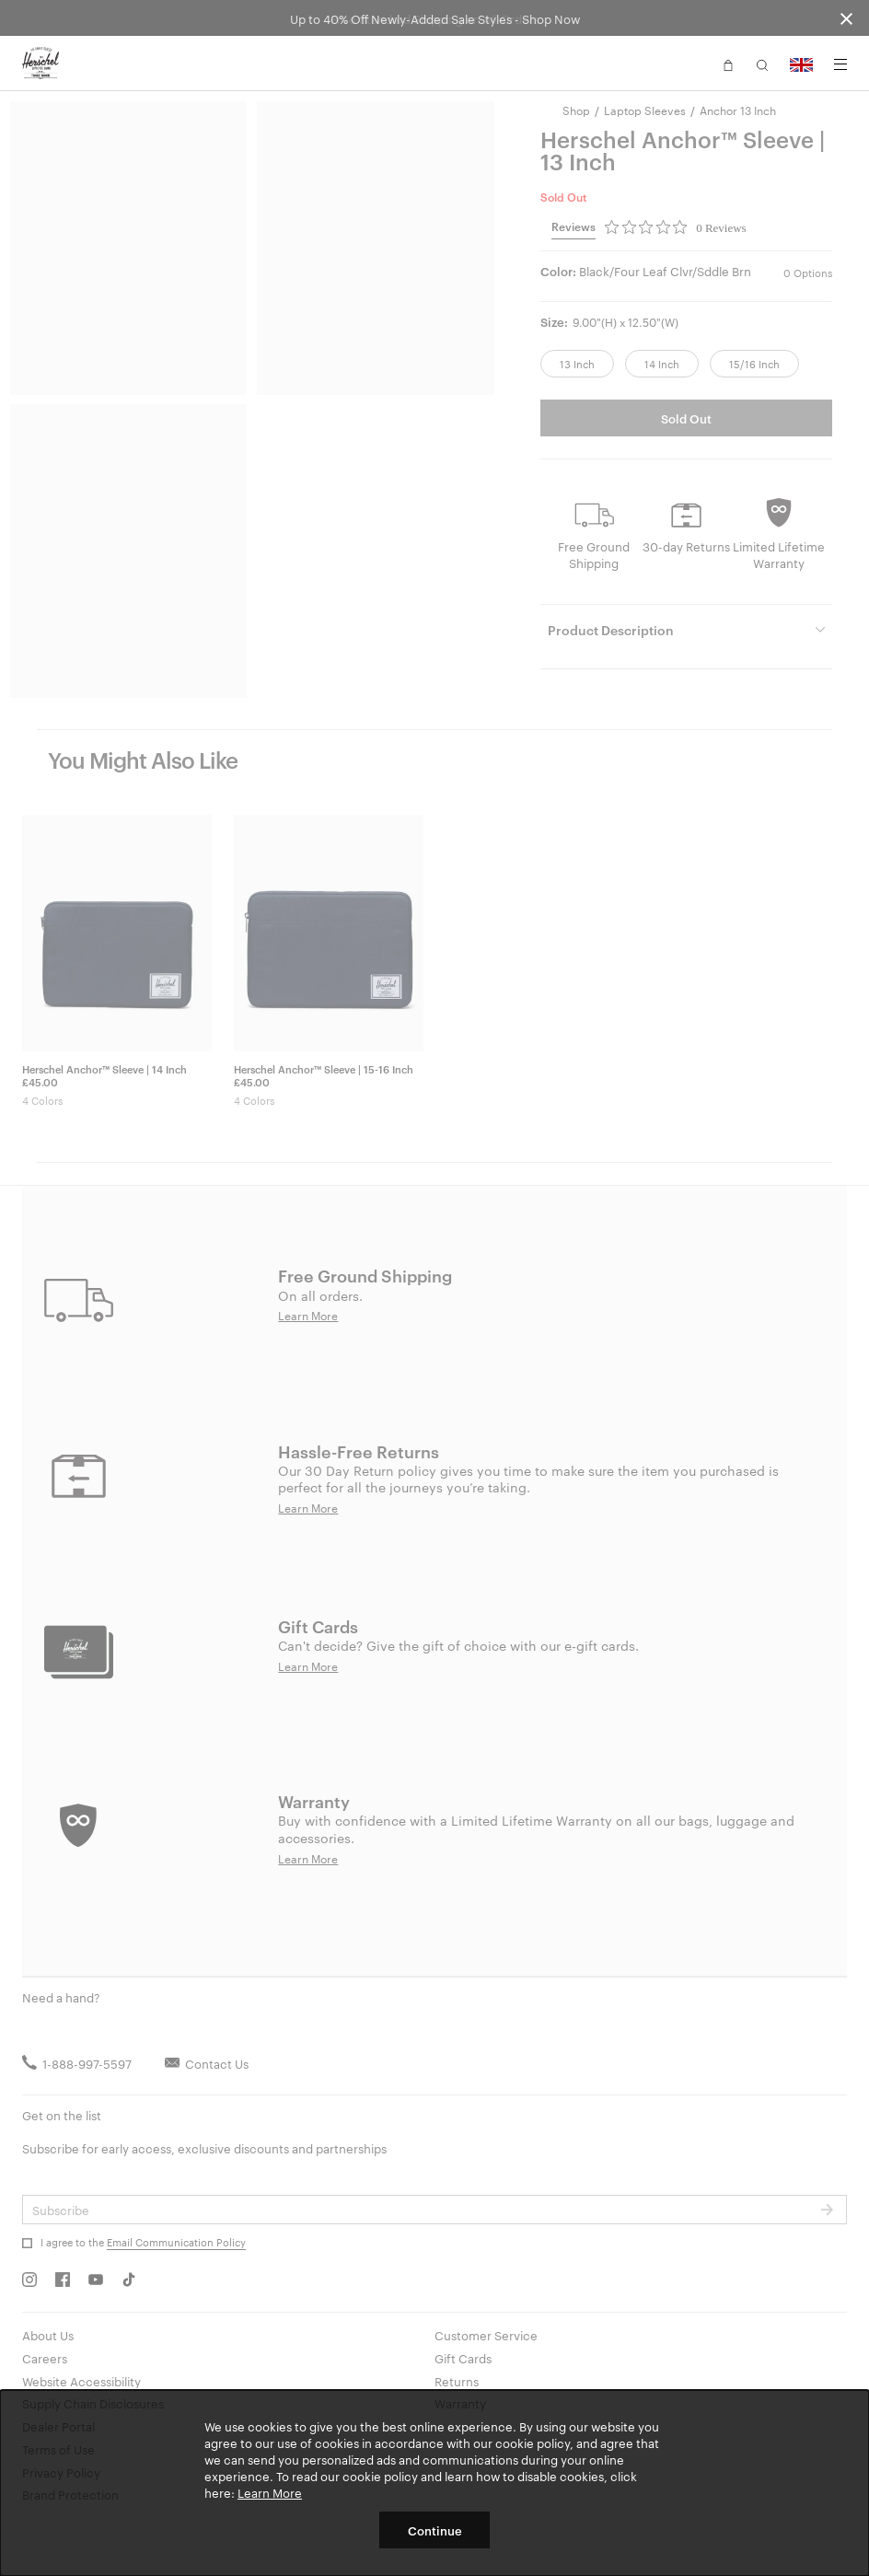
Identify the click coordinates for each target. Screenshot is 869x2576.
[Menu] (840, 64)
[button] (728, 63)
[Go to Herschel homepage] (40, 63)
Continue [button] (435, 2530)
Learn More (270, 2492)
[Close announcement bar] (846, 18)
